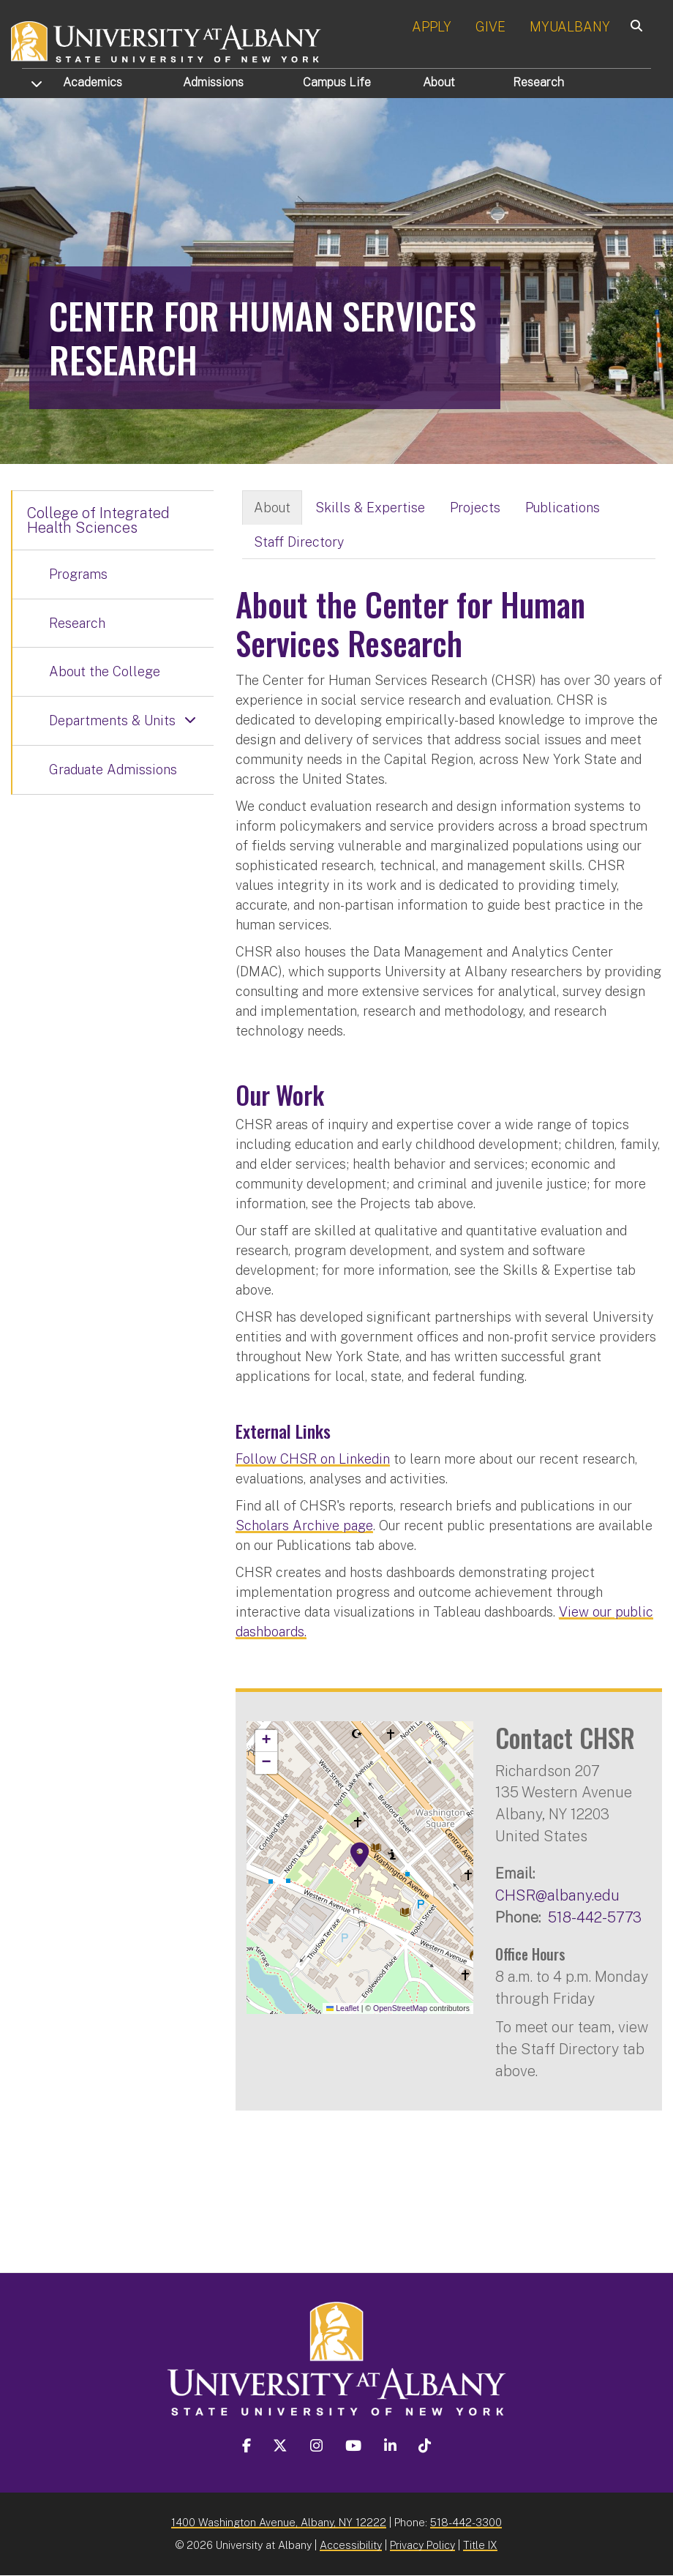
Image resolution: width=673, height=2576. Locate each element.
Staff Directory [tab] (299, 542)
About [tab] (272, 507)
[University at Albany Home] (167, 40)
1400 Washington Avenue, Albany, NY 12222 (278, 2522)
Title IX (480, 2545)
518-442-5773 (595, 1917)
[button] (359, 1855)
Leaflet (342, 2008)
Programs (78, 574)
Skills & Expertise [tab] (370, 507)
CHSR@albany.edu (557, 1895)
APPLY (431, 26)
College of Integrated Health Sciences (98, 520)
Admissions (213, 82)
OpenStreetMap (400, 2008)
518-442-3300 (466, 2522)
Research (538, 82)
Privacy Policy (422, 2545)
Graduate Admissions (113, 769)
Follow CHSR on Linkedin (313, 1459)
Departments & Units (112, 720)
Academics (92, 82)
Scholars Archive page (304, 1525)
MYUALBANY (570, 26)
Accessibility (351, 2545)
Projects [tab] (475, 507)
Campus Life (337, 82)
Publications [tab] (562, 507)
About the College (104, 671)
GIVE (490, 26)
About (439, 82)
